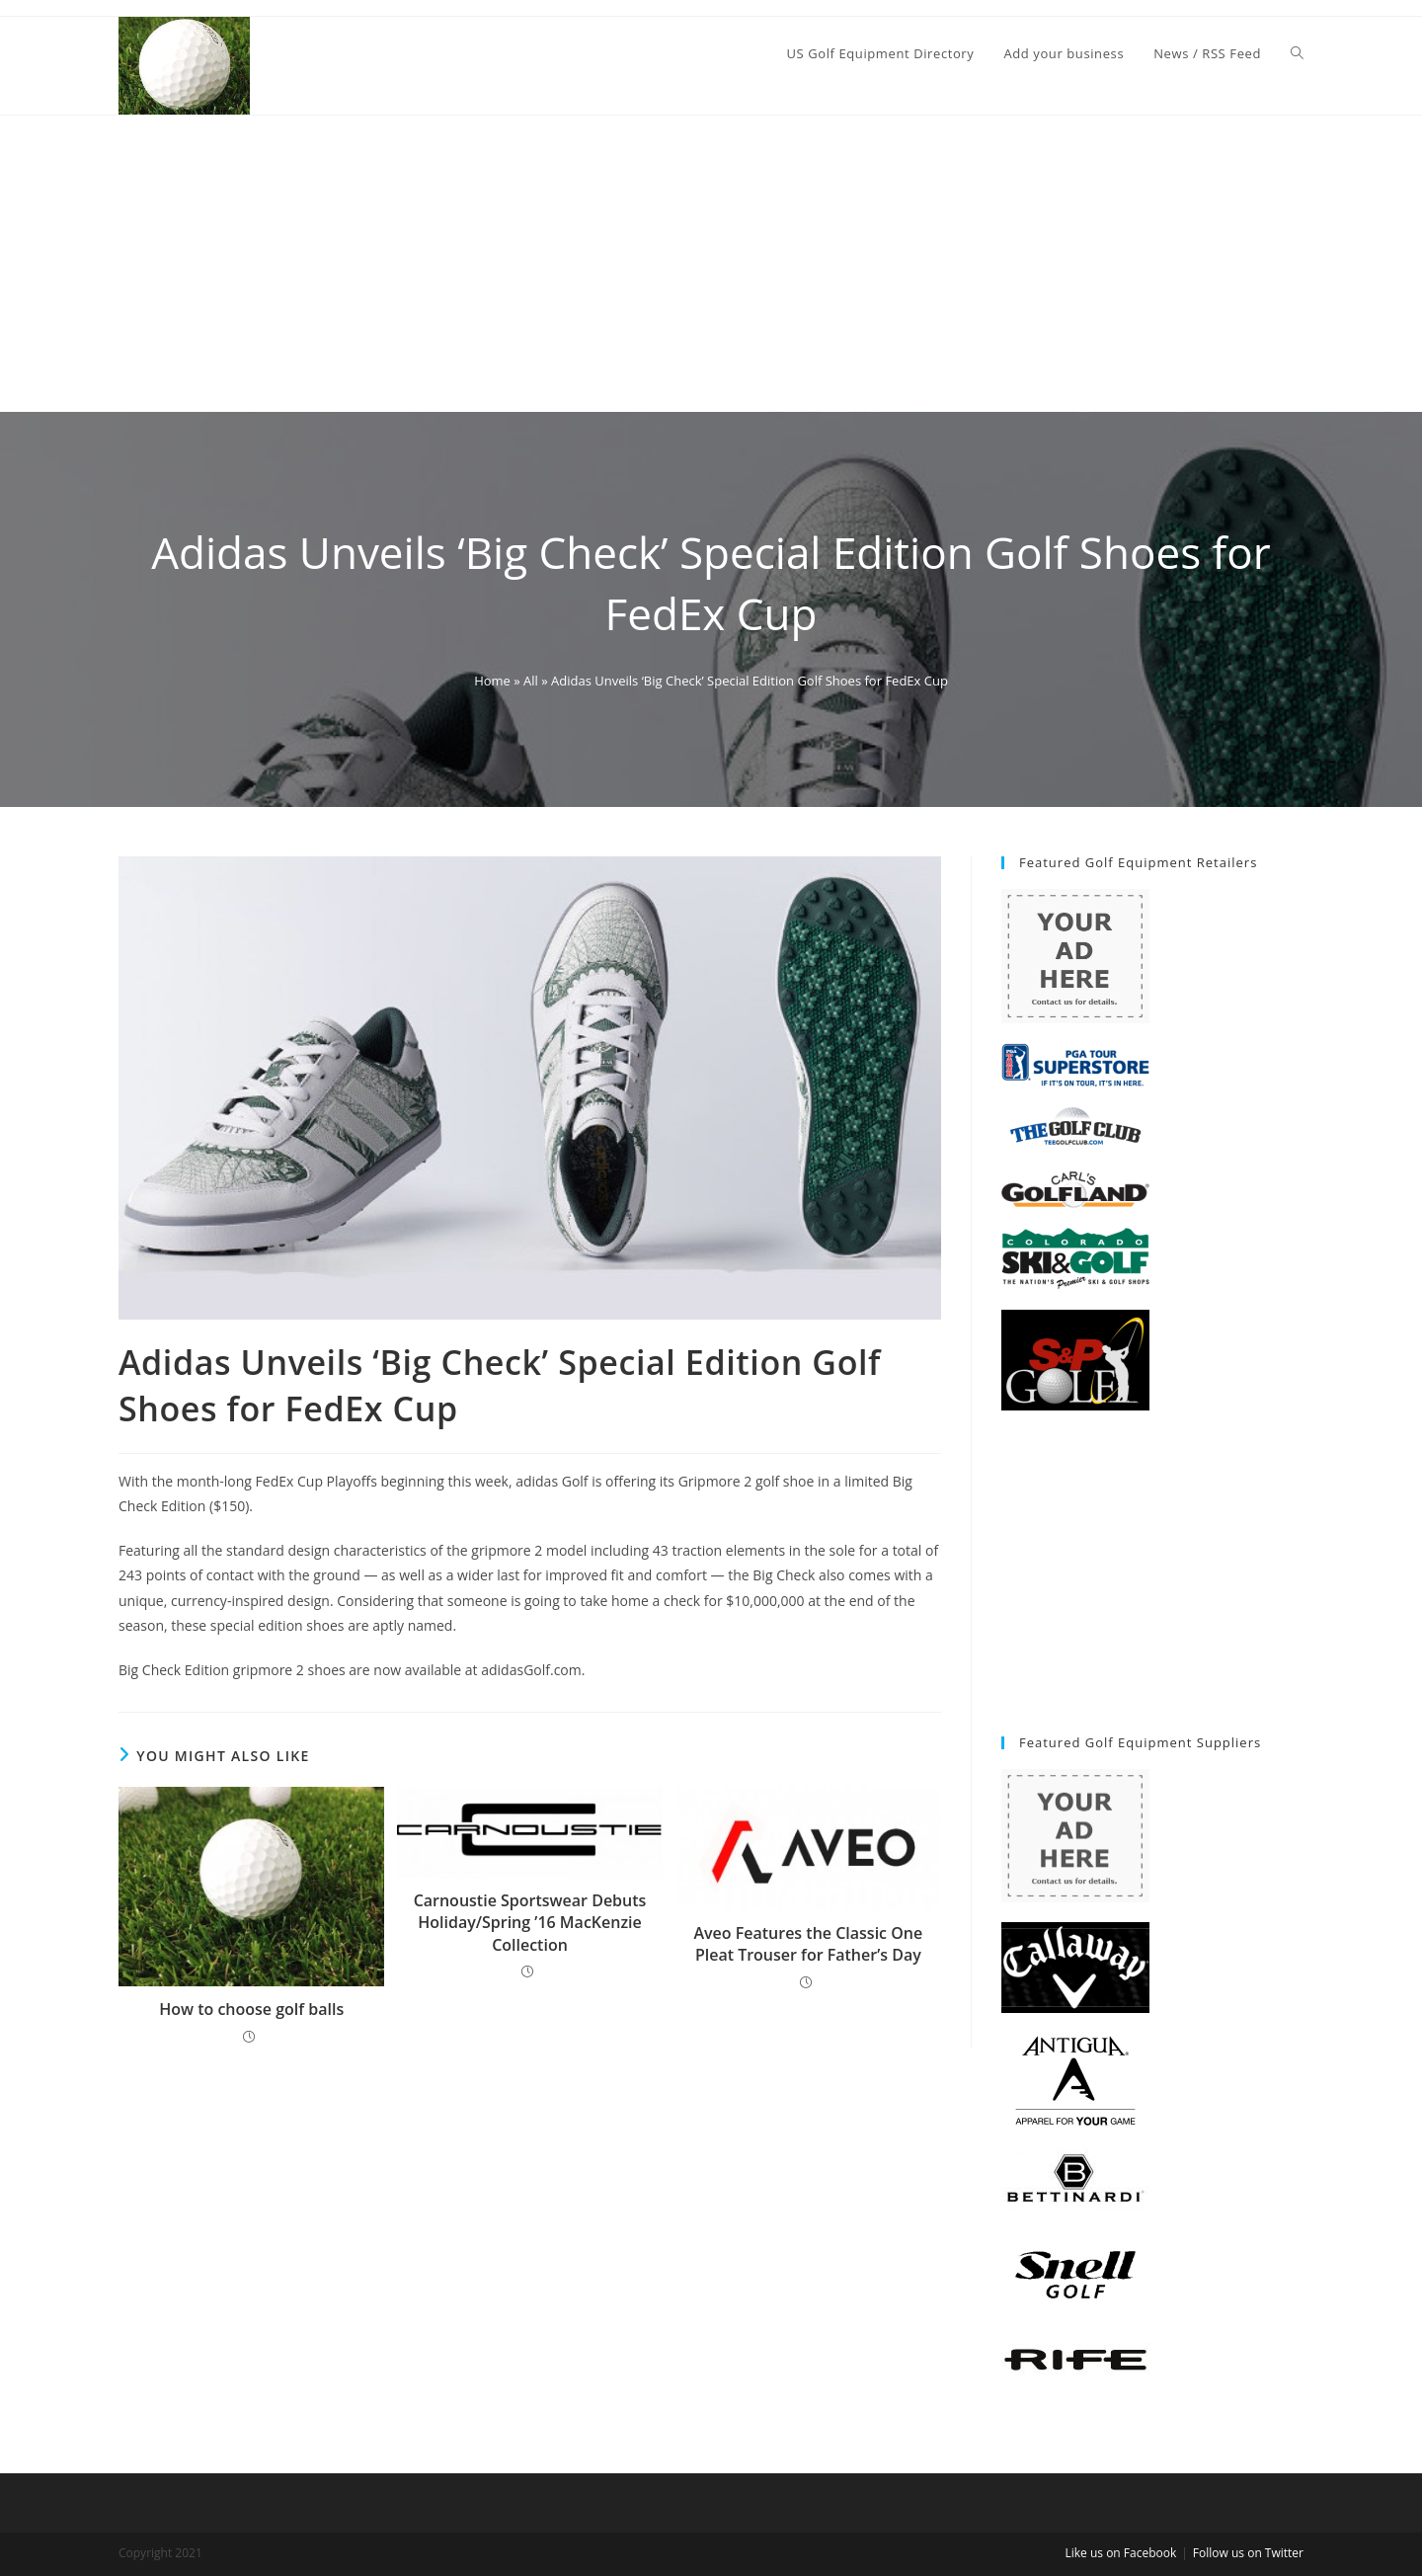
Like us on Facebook (1120, 2552)
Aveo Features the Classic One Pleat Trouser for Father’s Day (807, 1944)
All (530, 680)
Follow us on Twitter (1248, 2552)
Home (492, 680)
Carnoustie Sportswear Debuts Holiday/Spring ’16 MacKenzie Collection (530, 1923)
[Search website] (1297, 53)
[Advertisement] (711, 263)
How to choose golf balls (251, 2009)
